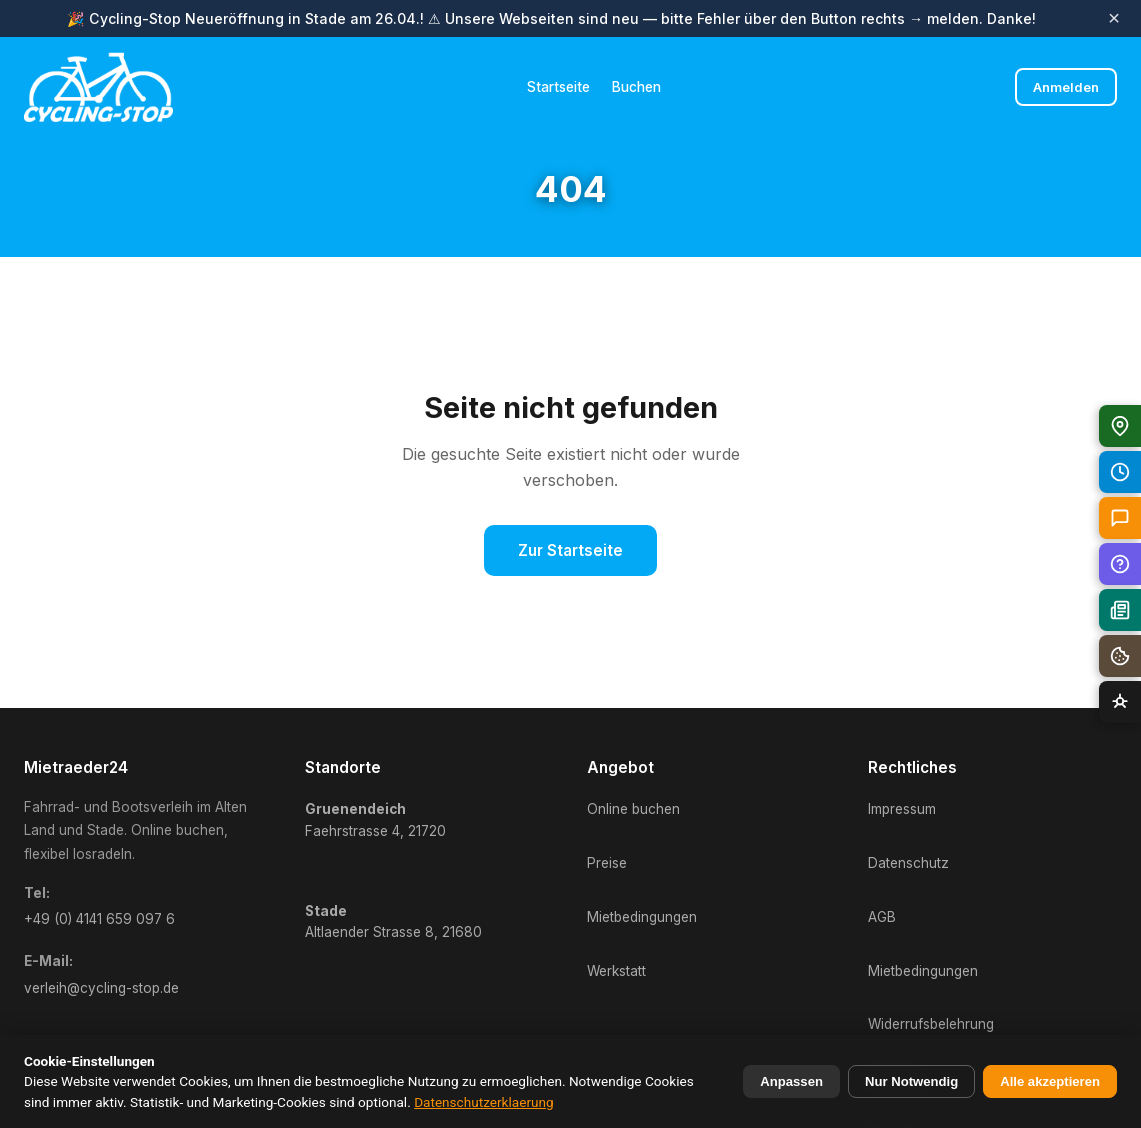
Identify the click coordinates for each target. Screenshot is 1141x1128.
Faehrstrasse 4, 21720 (375, 820)
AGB (882, 917)
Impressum (902, 809)
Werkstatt (616, 971)
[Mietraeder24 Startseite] (98, 87)
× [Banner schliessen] (1114, 18)
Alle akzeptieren (1050, 1081)
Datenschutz (908, 863)
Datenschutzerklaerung (484, 1102)
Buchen (636, 87)
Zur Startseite (570, 550)
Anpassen (791, 1081)
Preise (607, 863)
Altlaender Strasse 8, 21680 (393, 922)
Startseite (558, 87)
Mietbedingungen (642, 917)
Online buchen (633, 809)
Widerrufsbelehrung (931, 1024)
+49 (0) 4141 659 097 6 (99, 919)
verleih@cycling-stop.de (101, 988)
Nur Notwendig (911, 1081)
